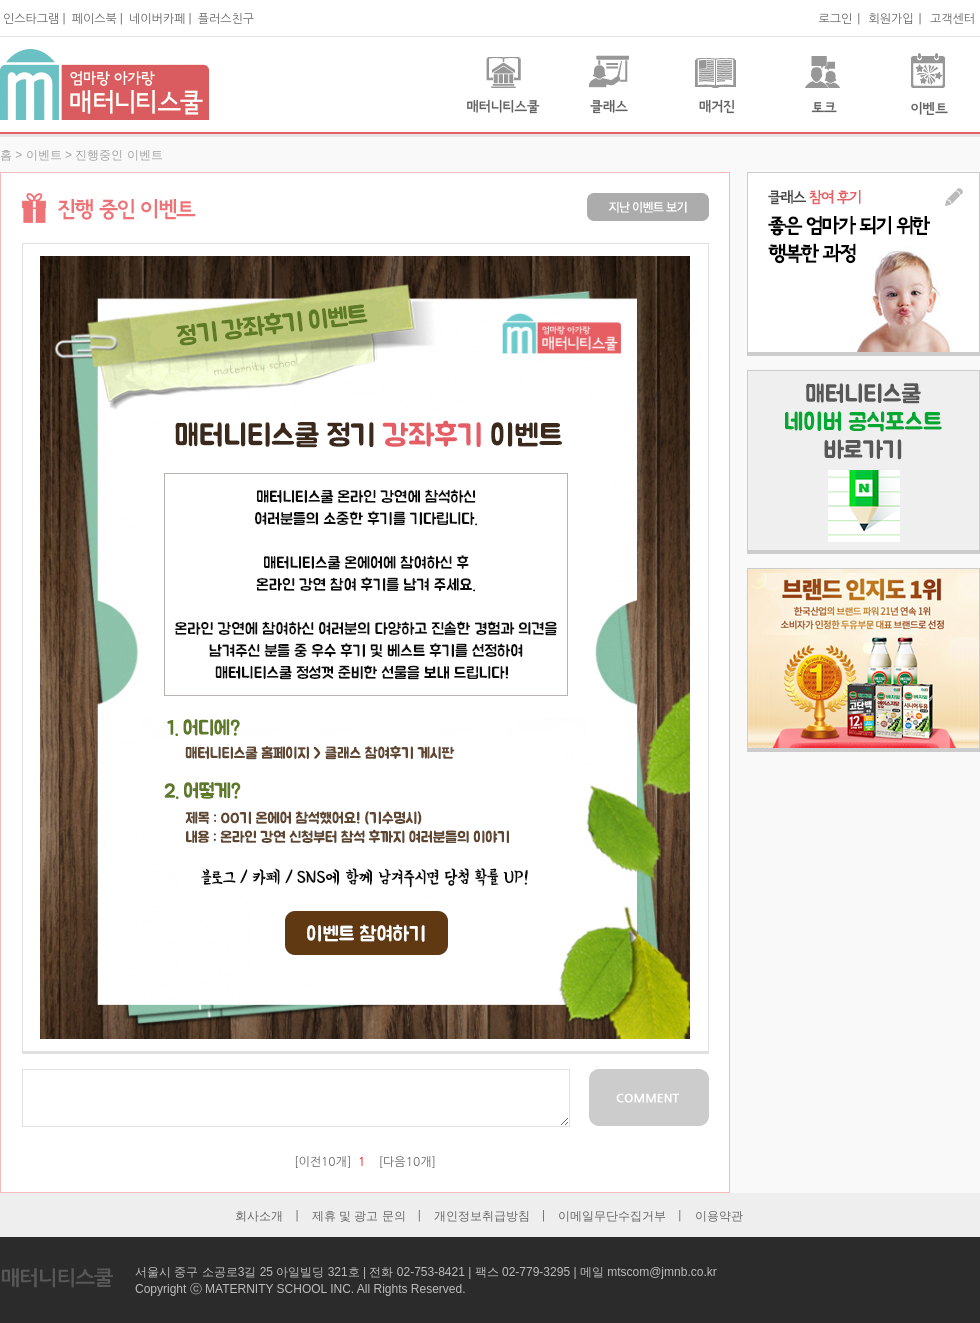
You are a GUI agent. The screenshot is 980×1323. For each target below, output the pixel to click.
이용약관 (719, 1216)
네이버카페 (157, 19)
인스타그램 (31, 19)
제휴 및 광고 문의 (359, 1216)
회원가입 (890, 19)
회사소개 (259, 1216)
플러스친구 (226, 19)
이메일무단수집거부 (612, 1216)
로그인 (835, 19)
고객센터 (952, 19)
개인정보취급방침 (482, 1216)
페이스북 (94, 19)
